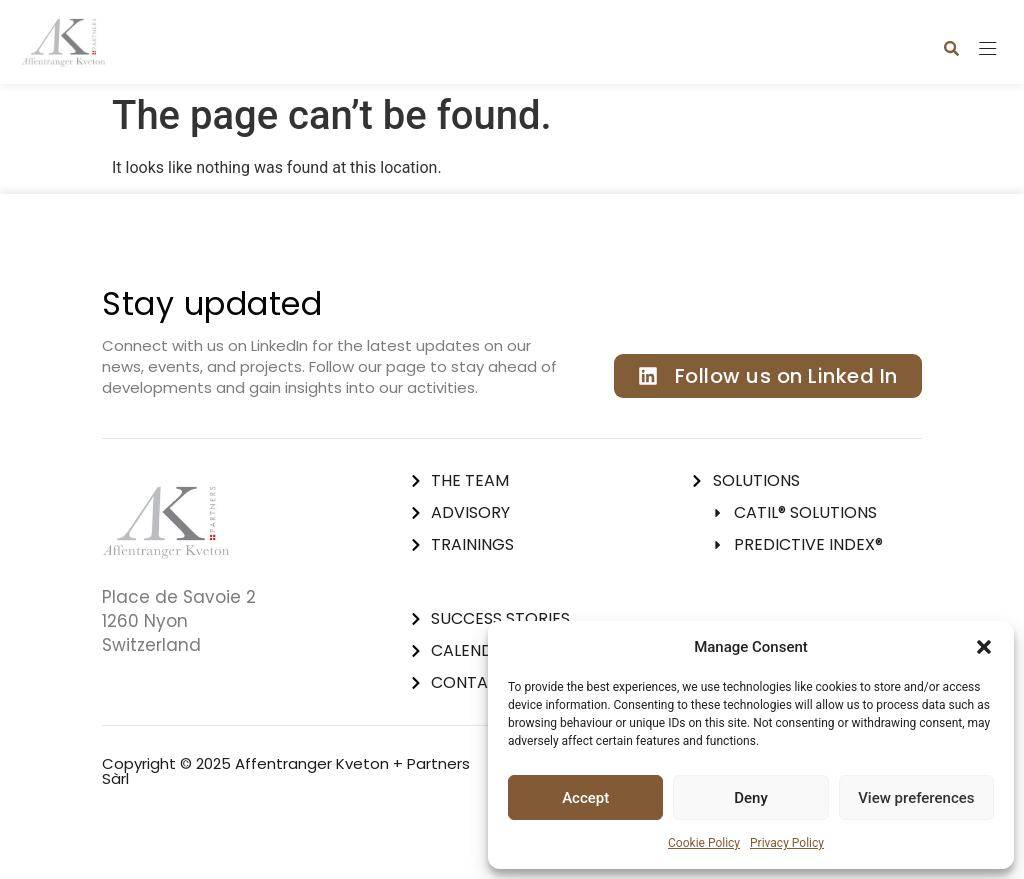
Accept (585, 798)
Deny (751, 798)
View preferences (916, 798)
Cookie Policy (704, 843)
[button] (984, 647)
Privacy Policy (787, 843)
